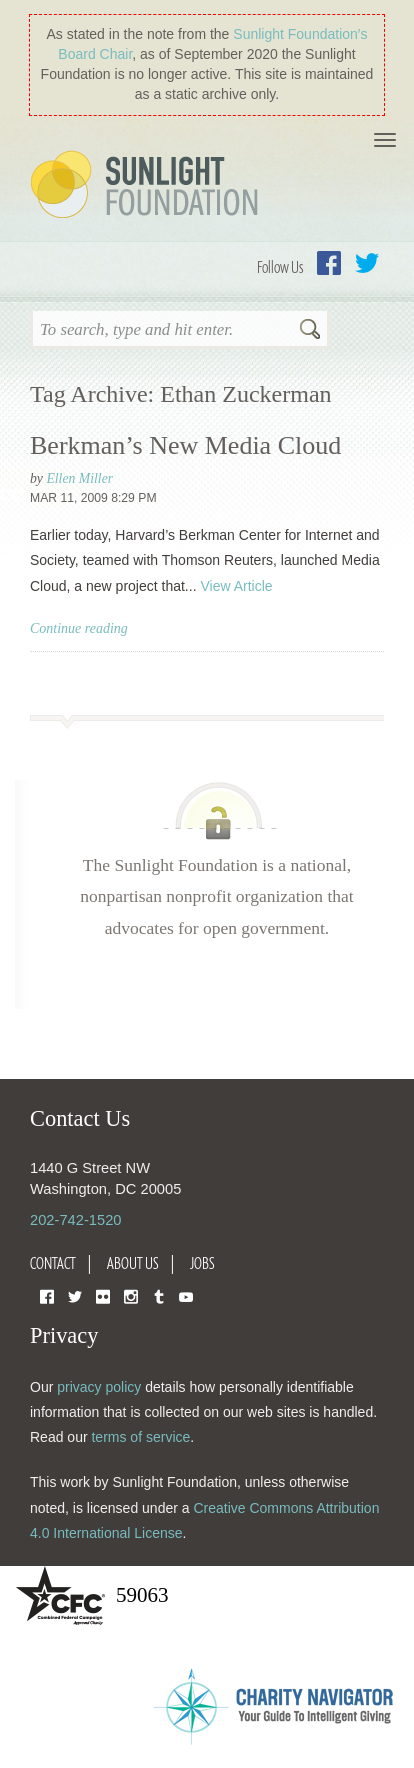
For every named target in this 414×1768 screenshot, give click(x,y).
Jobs (202, 1263)
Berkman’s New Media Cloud (185, 445)
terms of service (140, 1437)
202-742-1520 (75, 1220)
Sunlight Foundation (148, 186)
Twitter (367, 263)
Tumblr (159, 1295)
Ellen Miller (79, 478)
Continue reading (79, 628)
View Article (236, 586)
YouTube (186, 1295)
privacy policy (99, 1387)
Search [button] (310, 331)
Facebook (329, 263)
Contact (53, 1263)
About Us (133, 1263)
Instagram (131, 1295)
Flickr (103, 1295)
